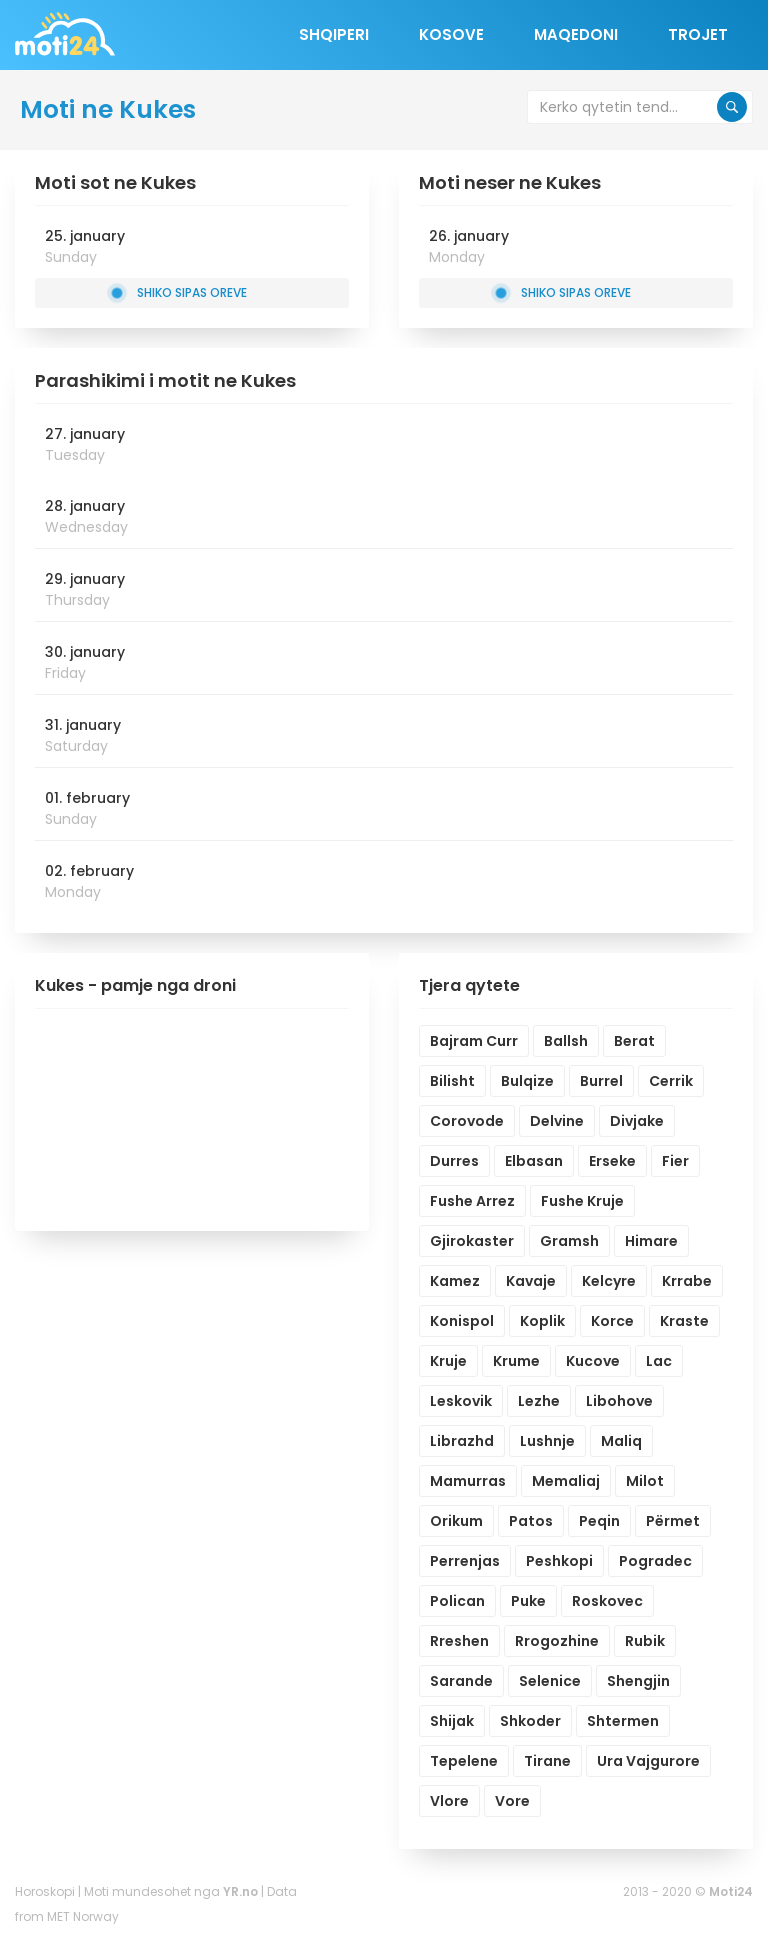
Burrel (601, 1081)
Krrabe (687, 1281)
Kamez (455, 1281)
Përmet (673, 1521)
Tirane (547, 1761)
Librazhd (462, 1441)
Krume (516, 1361)
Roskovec (607, 1601)
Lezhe (539, 1401)
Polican (457, 1601)
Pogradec (655, 1561)
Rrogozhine (557, 1641)
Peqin (599, 1521)
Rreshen (459, 1641)
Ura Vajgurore (648, 1761)
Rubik (645, 1641)
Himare (651, 1241)
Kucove (593, 1361)
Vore (512, 1801)
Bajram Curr (474, 1041)
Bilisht (452, 1081)
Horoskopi (45, 1891)
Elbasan (534, 1161)
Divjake (637, 1121)
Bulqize (527, 1081)
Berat (634, 1041)
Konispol (462, 1321)
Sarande (461, 1681)
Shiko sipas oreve (179, 292)
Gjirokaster (472, 1241)
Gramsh (569, 1241)
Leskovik (461, 1401)
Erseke (612, 1161)
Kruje (448, 1361)
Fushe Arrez (472, 1201)
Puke (528, 1601)
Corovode (467, 1121)
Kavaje (531, 1281)
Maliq (621, 1441)
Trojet (698, 34)
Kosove (451, 34)
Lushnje (547, 1441)
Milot (645, 1481)
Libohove (619, 1401)
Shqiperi (334, 34)
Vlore (449, 1801)
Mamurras (468, 1481)
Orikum (456, 1521)
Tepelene (464, 1761)
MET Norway (83, 1916)
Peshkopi (559, 1561)
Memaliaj (566, 1481)
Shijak (452, 1721)
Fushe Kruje (582, 1201)
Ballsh (566, 1041)
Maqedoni (576, 34)
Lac (659, 1361)
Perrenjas (465, 1561)
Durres (454, 1161)
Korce (612, 1321)
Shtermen (623, 1721)
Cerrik (671, 1081)
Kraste (684, 1321)
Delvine (557, 1121)
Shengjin (638, 1681)
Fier (675, 1161)
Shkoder (530, 1721)
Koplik (542, 1321)
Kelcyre (609, 1281)
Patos (531, 1521)
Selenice (550, 1681)
